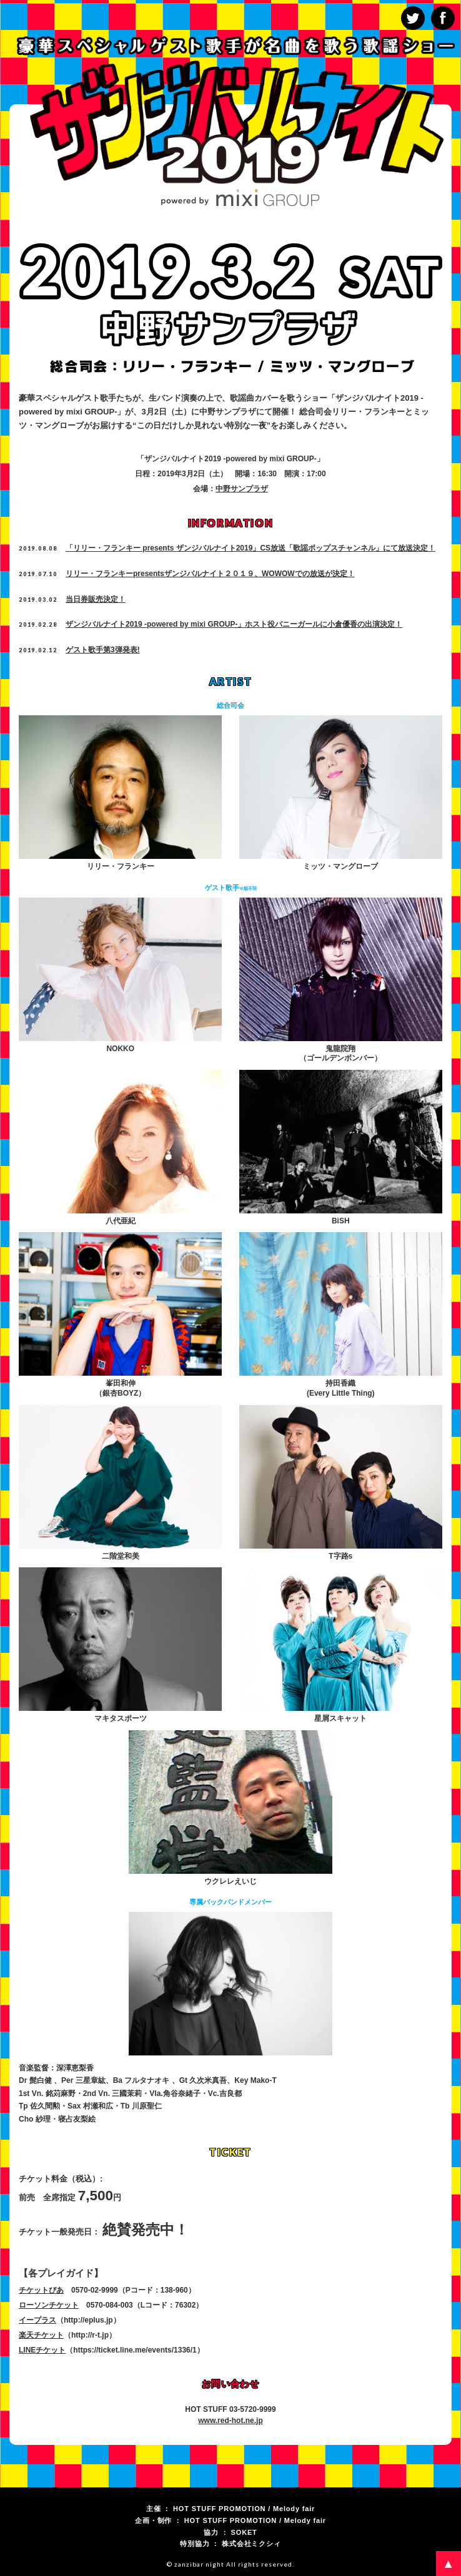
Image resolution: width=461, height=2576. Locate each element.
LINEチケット (42, 2350)
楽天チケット (41, 2335)
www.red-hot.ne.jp (230, 2420)
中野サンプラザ (242, 488)
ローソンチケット (49, 2305)
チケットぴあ (41, 2290)
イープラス (37, 2320)
